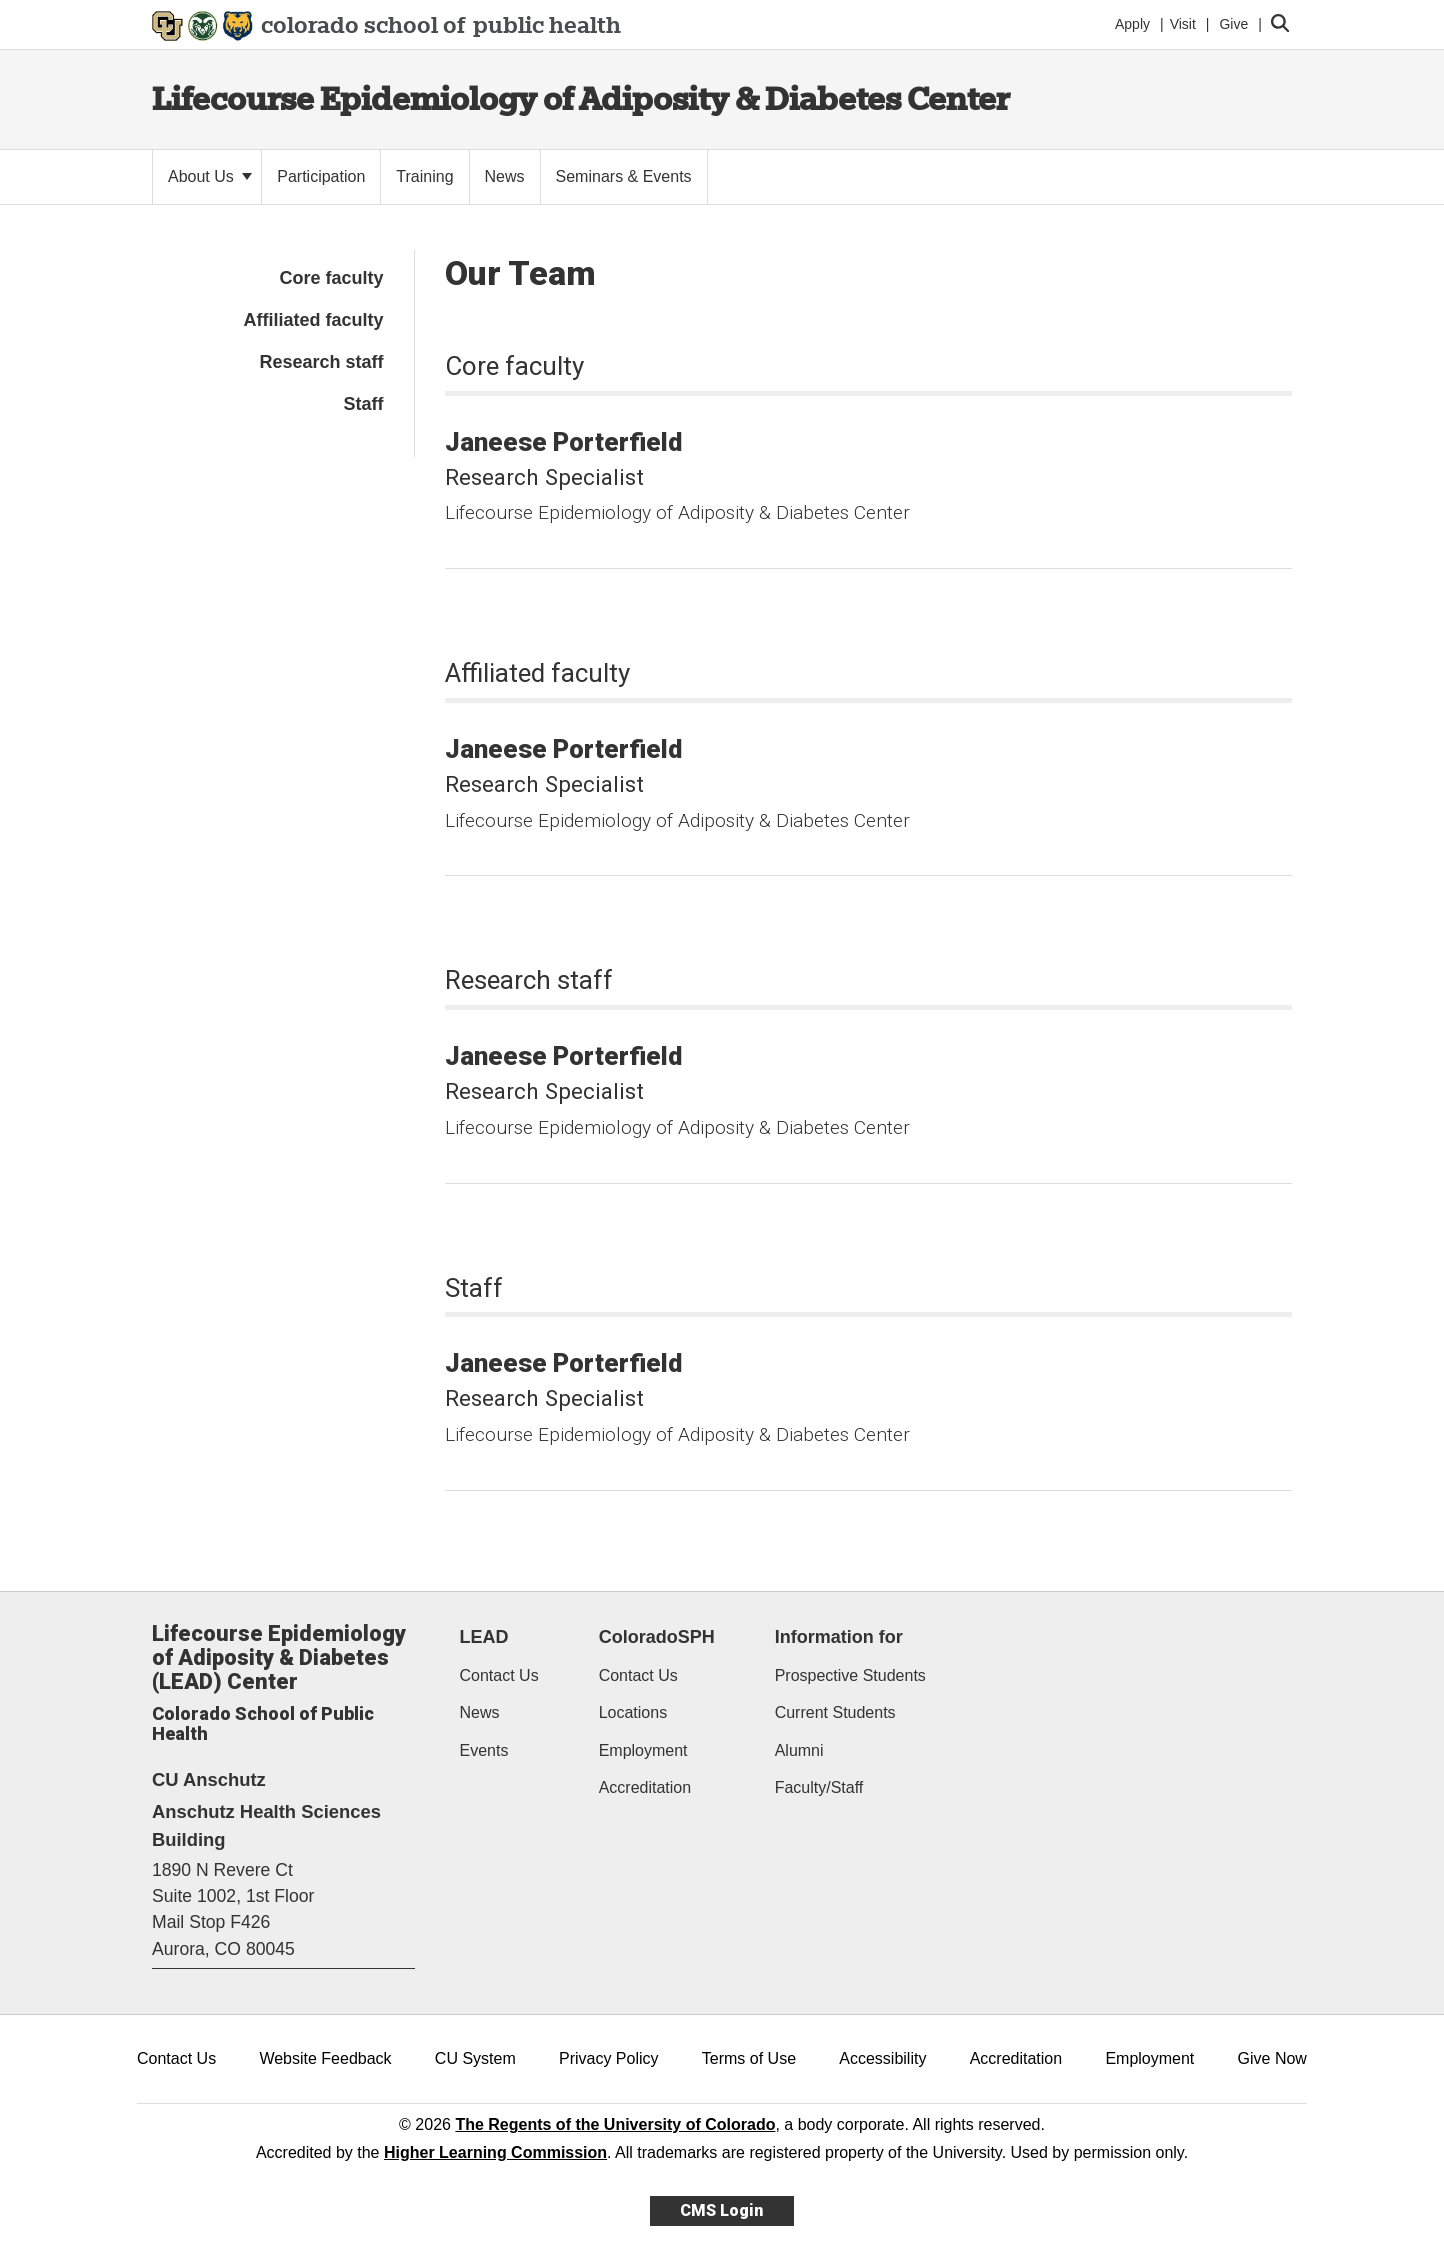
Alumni (799, 1750)
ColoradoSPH (657, 1637)
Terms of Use (749, 2058)
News (480, 1712)
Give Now (1272, 2058)
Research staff (321, 362)
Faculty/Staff (819, 1787)
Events (484, 1750)
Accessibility (882, 2058)
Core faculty (331, 278)
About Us (210, 176)
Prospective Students (850, 1675)
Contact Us (499, 1675)
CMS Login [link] (721, 2210)
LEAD (484, 1637)
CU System (475, 2058)
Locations (633, 1712)
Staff (364, 404)
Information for (839, 1637)
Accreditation (645, 1787)
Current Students (835, 1712)
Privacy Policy (609, 2058)
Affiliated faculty (313, 320)
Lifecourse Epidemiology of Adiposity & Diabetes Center (581, 98)
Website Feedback (325, 2058)
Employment (643, 1750)
